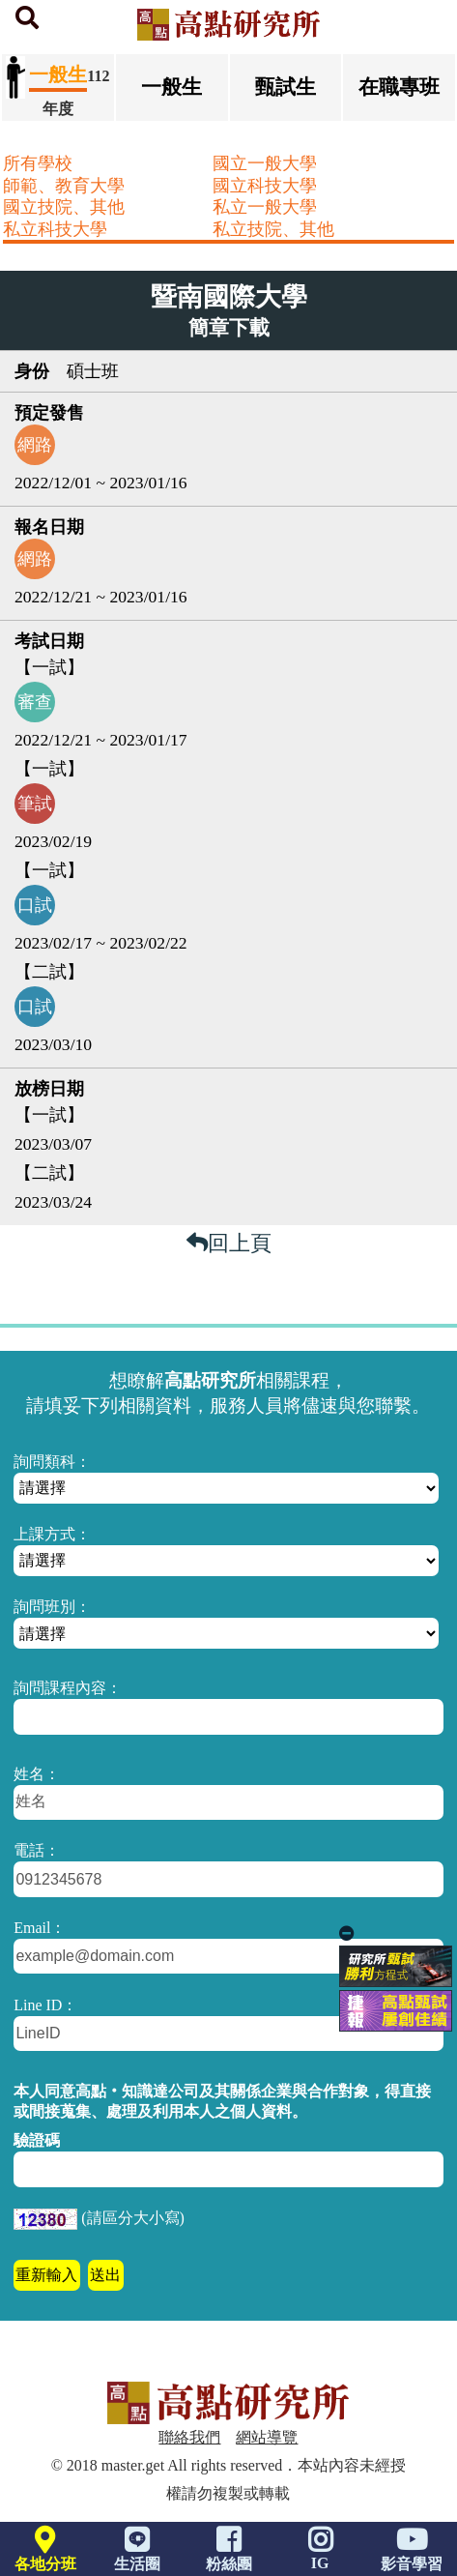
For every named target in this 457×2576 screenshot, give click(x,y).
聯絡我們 (189, 2437)
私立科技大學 (55, 229)
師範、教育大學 (64, 185)
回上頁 (228, 1243)
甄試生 (285, 86)
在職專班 (399, 86)
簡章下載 (229, 327)
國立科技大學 (265, 185)
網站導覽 (267, 2437)
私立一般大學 (265, 207)
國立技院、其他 (64, 207)
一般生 (171, 86)
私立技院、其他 (273, 229)
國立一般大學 (265, 163)
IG (320, 2553)
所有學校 (37, 163)
